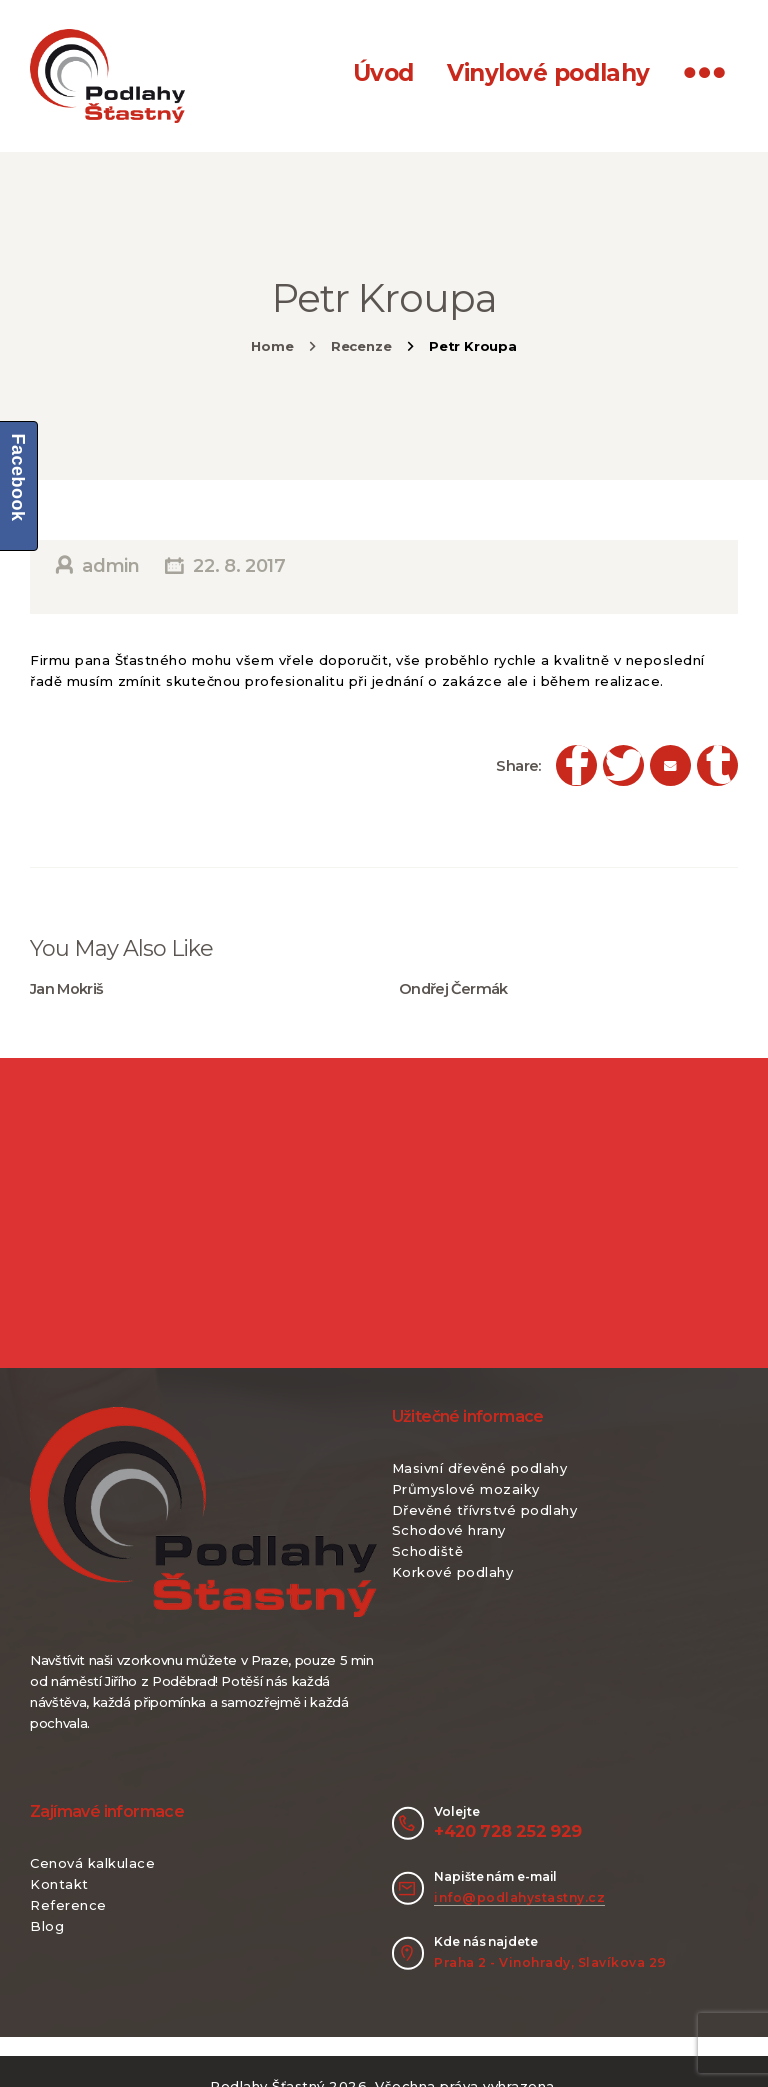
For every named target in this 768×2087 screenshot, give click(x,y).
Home (272, 346)
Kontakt (59, 1884)
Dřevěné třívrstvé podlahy (485, 1510)
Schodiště (428, 1551)
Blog (47, 1926)
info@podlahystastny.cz (519, 1897)
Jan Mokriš (67, 989)
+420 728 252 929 (507, 1831)
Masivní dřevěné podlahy (480, 1468)
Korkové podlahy (453, 1572)
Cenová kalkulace (92, 1863)
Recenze (361, 346)
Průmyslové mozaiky (466, 1489)
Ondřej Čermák (453, 989)
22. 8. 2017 (239, 566)
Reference (68, 1905)
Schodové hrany (449, 1530)
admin (111, 566)
